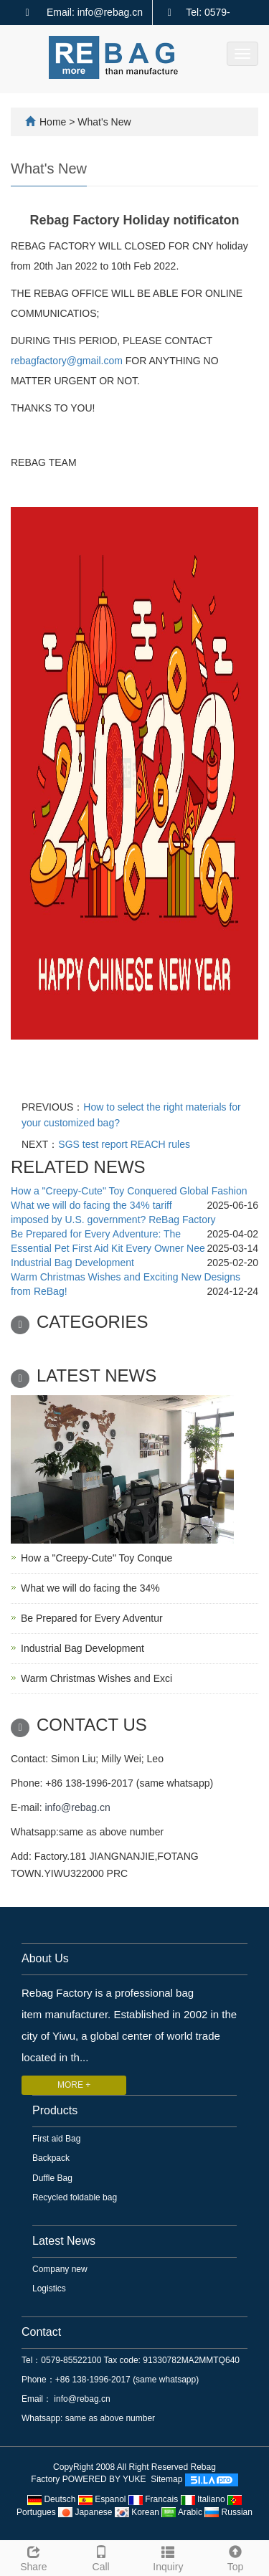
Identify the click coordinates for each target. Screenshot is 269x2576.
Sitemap (166, 2480)
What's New (104, 122)
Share (33, 2556)
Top (235, 2556)
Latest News (63, 2241)
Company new (60, 2269)
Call (101, 2556)
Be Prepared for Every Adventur (92, 1618)
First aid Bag (56, 2139)
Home (52, 122)
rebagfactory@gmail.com (67, 360)
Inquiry (168, 2556)
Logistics (49, 2288)
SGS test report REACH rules (124, 1144)
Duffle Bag (52, 2178)
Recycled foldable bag (74, 2197)
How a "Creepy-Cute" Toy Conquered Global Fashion (129, 1191)
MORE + (73, 2085)
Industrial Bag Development (72, 1262)
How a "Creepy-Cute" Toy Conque (96, 1558)
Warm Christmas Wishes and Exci (96, 1678)
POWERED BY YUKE (105, 2480)
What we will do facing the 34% (90, 1588)
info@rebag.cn (77, 1807)
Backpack (51, 2158)
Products (54, 2110)
